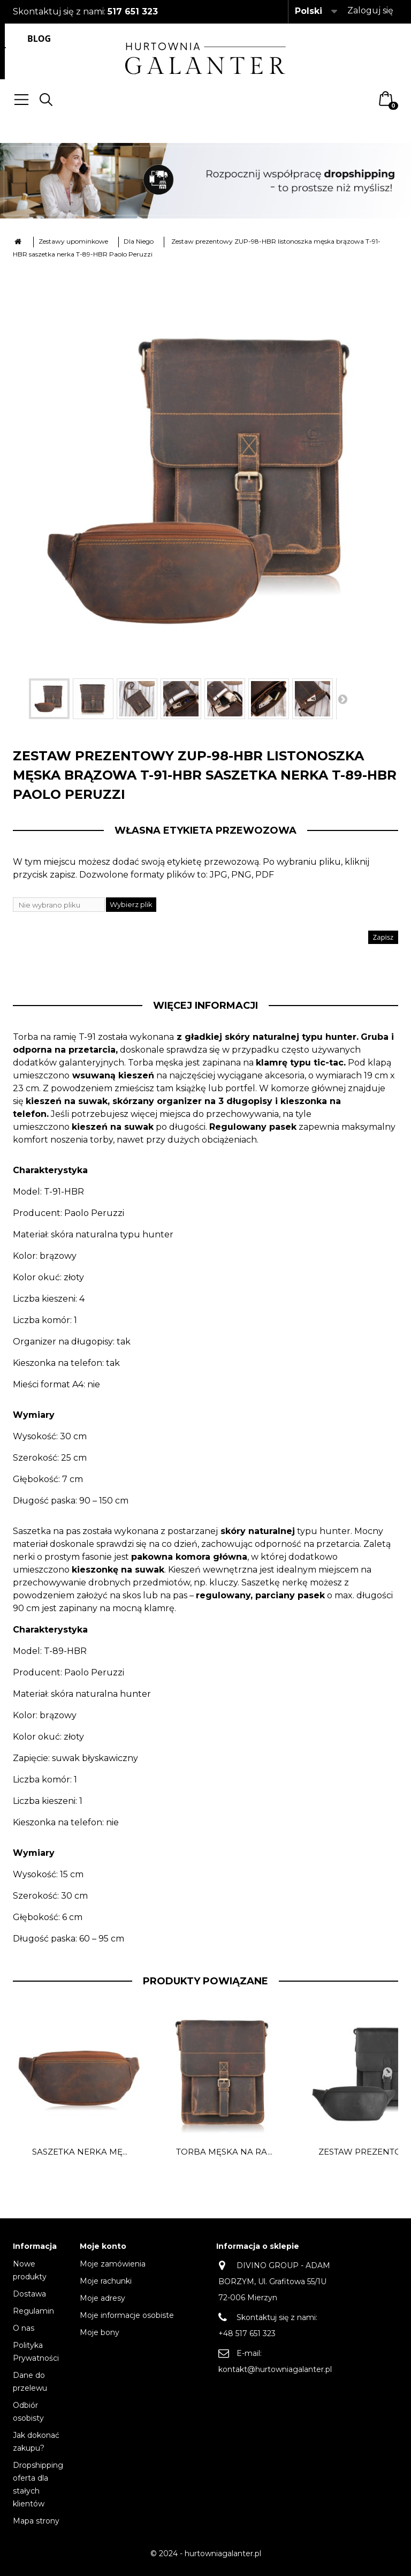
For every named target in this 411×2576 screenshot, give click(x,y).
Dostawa (29, 2294)
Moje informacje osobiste (127, 2315)
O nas (23, 2328)
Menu (21, 99)
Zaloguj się (370, 10)
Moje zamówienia (113, 2264)
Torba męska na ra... (224, 2152)
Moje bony (99, 2332)
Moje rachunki (106, 2281)
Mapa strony (36, 2521)
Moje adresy (102, 2298)
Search (46, 99)
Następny (342, 698)
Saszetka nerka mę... (79, 2152)
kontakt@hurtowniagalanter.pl (275, 2369)
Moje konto (103, 2246)
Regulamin (33, 2311)
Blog (39, 38)
